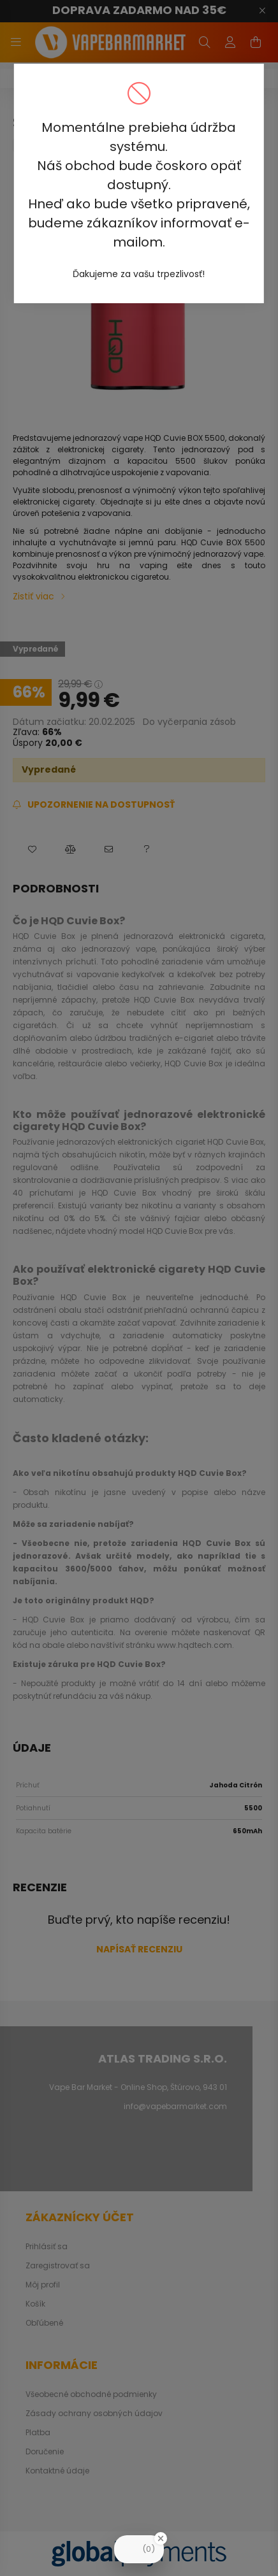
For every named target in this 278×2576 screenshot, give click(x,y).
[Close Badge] (160, 2538)
